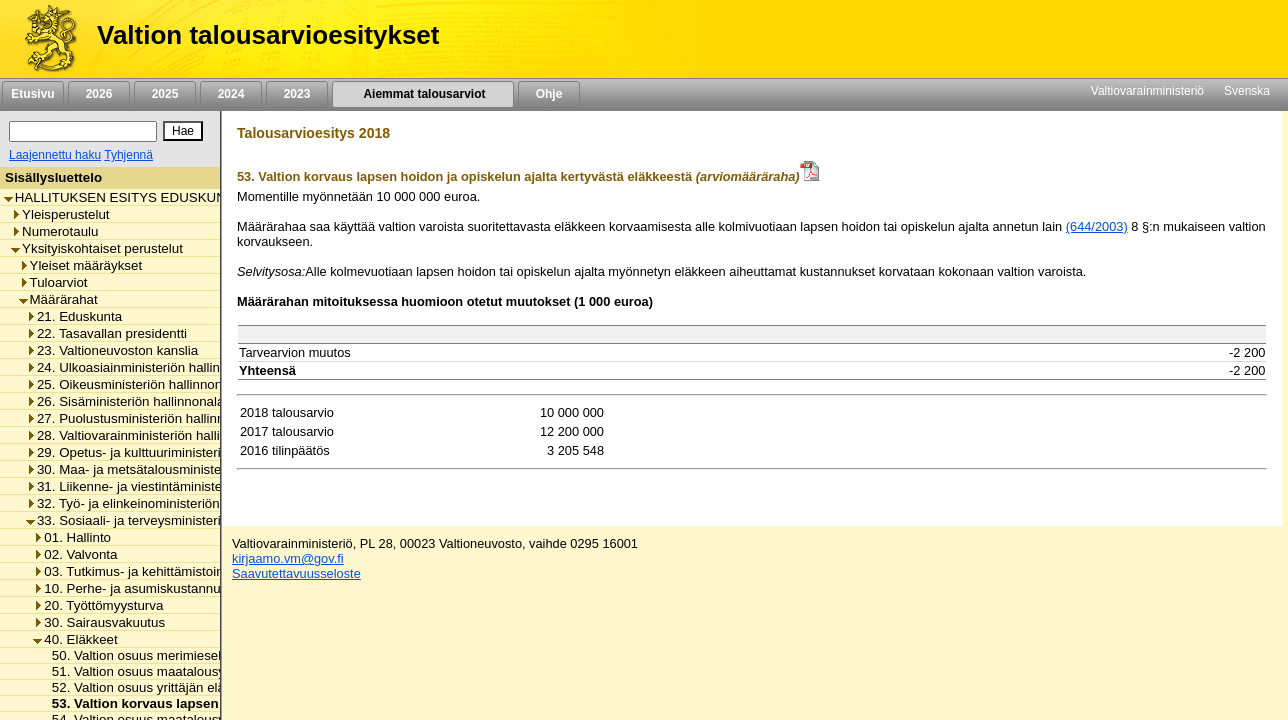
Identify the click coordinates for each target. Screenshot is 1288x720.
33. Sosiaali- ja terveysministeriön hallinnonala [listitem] (168, 520)
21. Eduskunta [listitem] (74, 316)
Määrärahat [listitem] (58, 299)
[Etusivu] (43, 39)
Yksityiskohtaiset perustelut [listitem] (97, 248)
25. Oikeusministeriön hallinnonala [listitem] (133, 384)
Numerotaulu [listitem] (54, 231)
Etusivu (32, 94)
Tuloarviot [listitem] (53, 282)
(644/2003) (1097, 226)
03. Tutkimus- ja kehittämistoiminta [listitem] (140, 571)
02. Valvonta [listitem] (75, 554)
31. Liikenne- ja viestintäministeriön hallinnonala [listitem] (172, 486)
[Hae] (183, 131)
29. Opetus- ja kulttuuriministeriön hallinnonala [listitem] (168, 452)
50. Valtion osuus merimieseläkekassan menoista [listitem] (192, 655)
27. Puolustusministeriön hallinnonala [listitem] (141, 418)
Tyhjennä (128, 155)
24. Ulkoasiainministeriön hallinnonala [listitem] (143, 367)
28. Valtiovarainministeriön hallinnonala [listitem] (146, 435)
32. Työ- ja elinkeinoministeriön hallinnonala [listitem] (160, 503)
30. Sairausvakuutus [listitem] (99, 622)
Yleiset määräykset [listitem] (81, 265)
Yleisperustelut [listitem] (60, 214)
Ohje (549, 94)
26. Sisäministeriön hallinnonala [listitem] (125, 401)
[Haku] (83, 131)
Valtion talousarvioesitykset (268, 35)
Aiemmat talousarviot (423, 94)
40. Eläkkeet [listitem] (75, 639)
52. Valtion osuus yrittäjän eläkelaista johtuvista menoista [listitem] (214, 687)
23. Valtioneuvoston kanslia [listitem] (112, 350)
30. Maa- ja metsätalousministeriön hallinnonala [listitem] (172, 469)
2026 (99, 94)
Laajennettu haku (55, 155)
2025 (165, 94)
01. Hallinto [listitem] (72, 537)
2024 (231, 94)
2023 (297, 94)
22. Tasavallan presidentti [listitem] (106, 333)
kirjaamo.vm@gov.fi (288, 558)
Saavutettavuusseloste (296, 573)
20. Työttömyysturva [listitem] (98, 605)
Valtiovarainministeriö (1147, 91)
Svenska (1247, 91)
